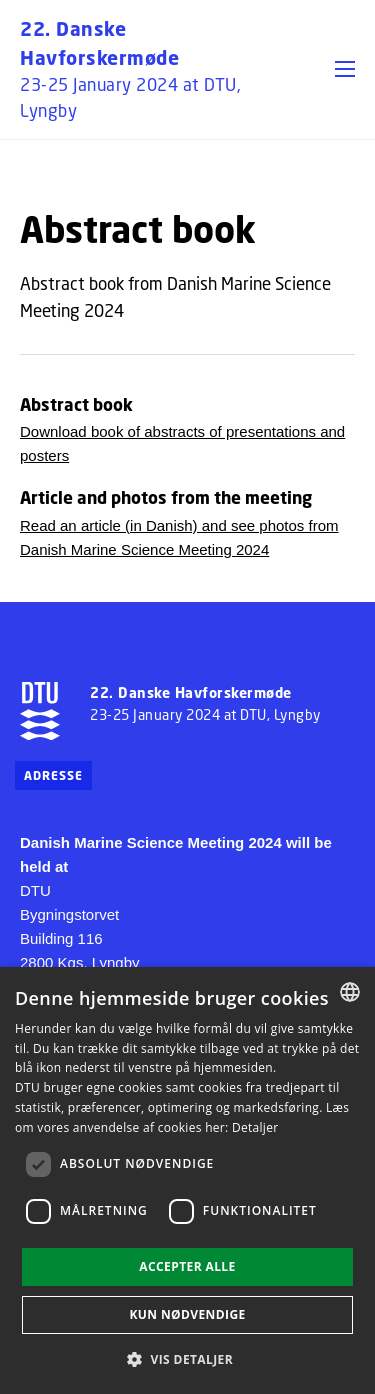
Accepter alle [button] (187, 1266)
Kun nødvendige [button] (187, 1314)
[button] (345, 69)
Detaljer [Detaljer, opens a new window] (255, 1127)
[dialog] (187, 1180)
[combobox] (350, 992)
